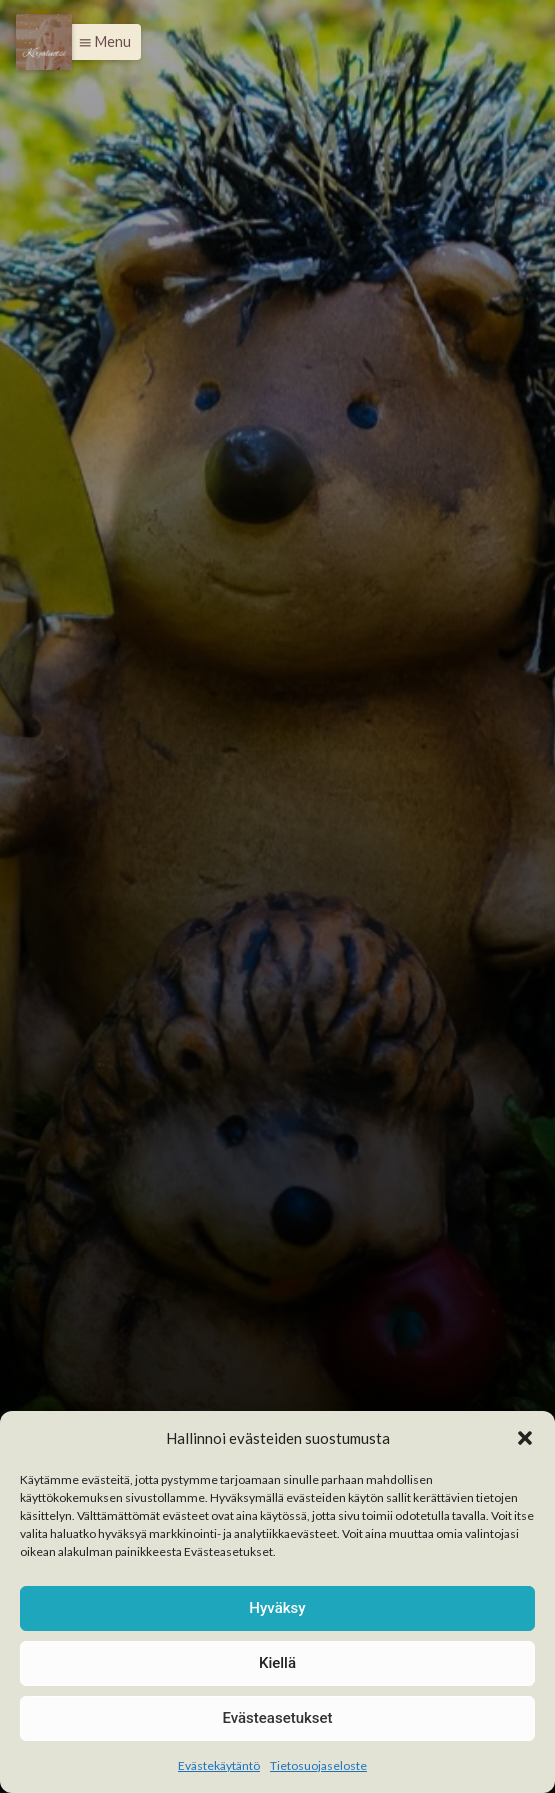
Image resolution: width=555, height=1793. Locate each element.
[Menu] (44, 42)
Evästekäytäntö (219, 1765)
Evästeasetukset (277, 1718)
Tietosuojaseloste (318, 1765)
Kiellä (277, 1663)
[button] (525, 1438)
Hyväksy (277, 1608)
